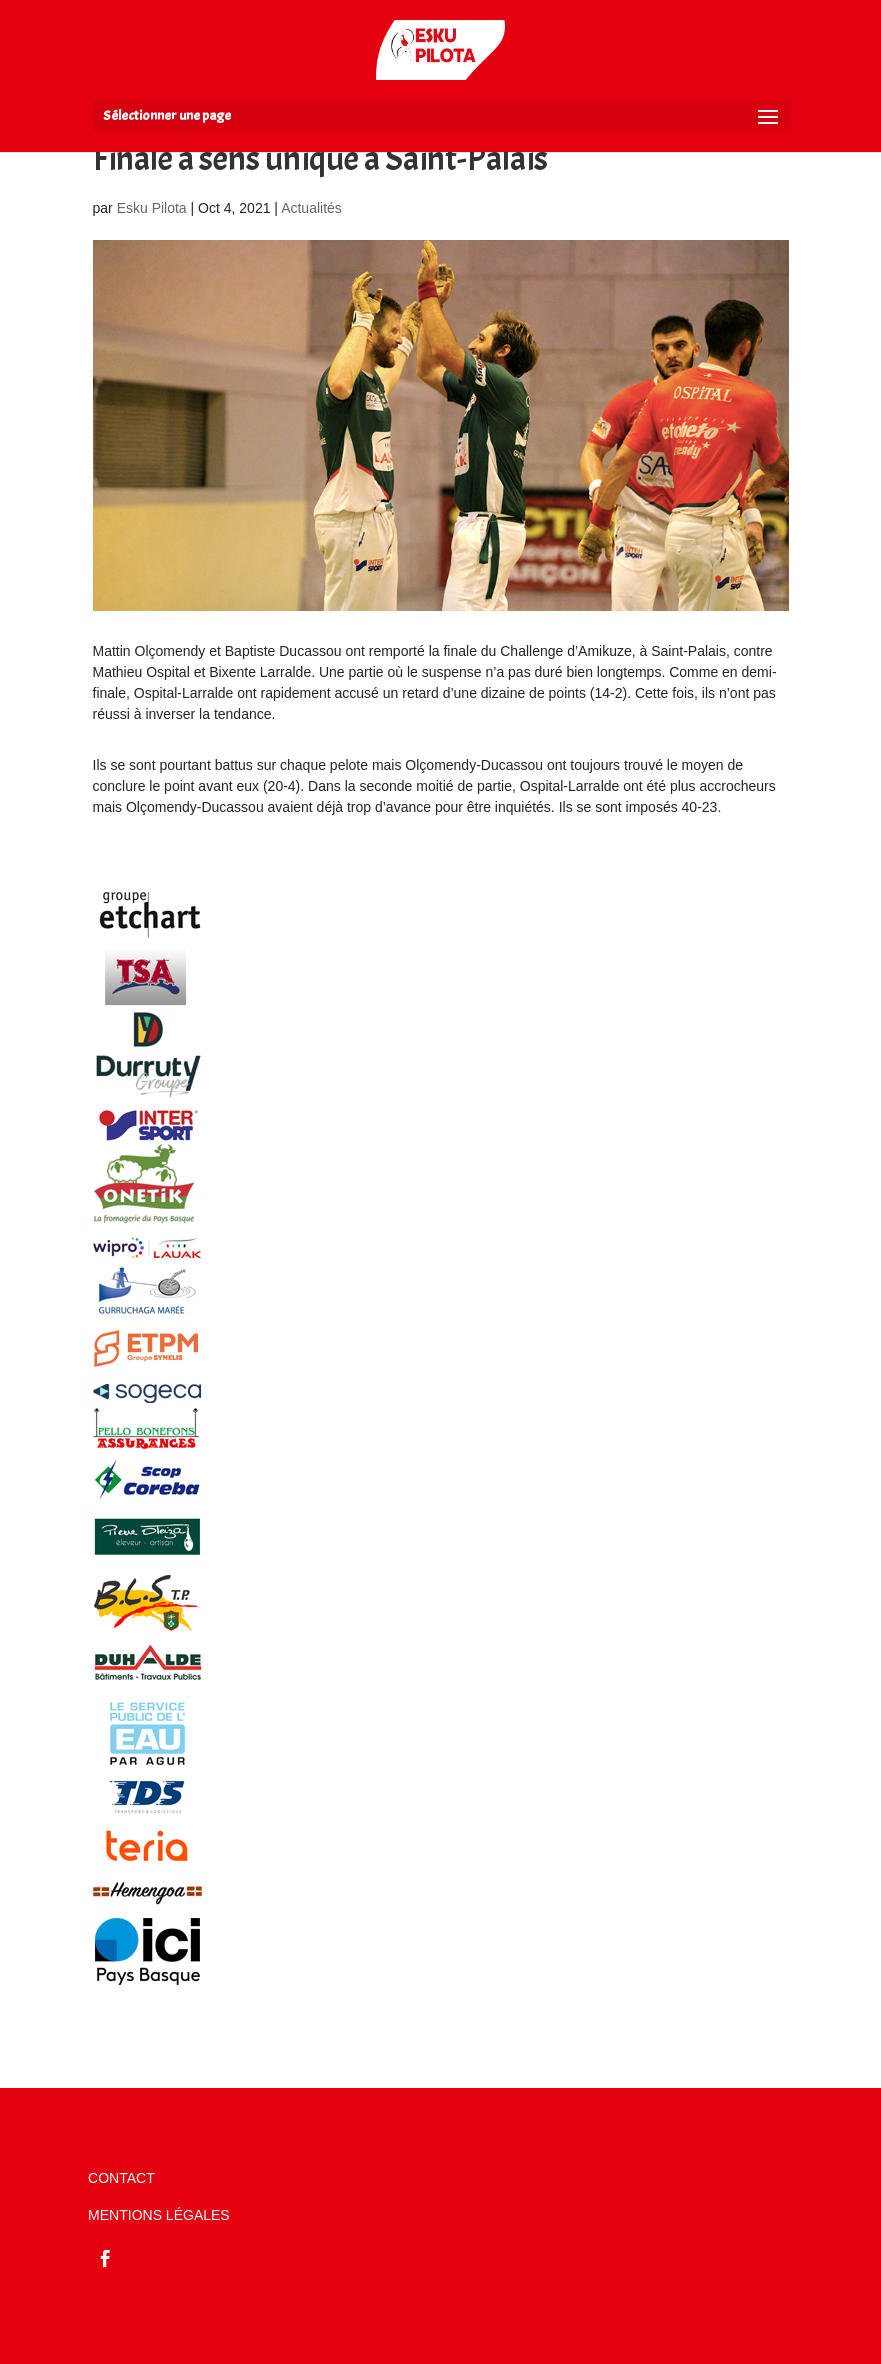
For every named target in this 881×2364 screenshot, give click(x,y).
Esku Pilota (152, 208)
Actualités (311, 208)
